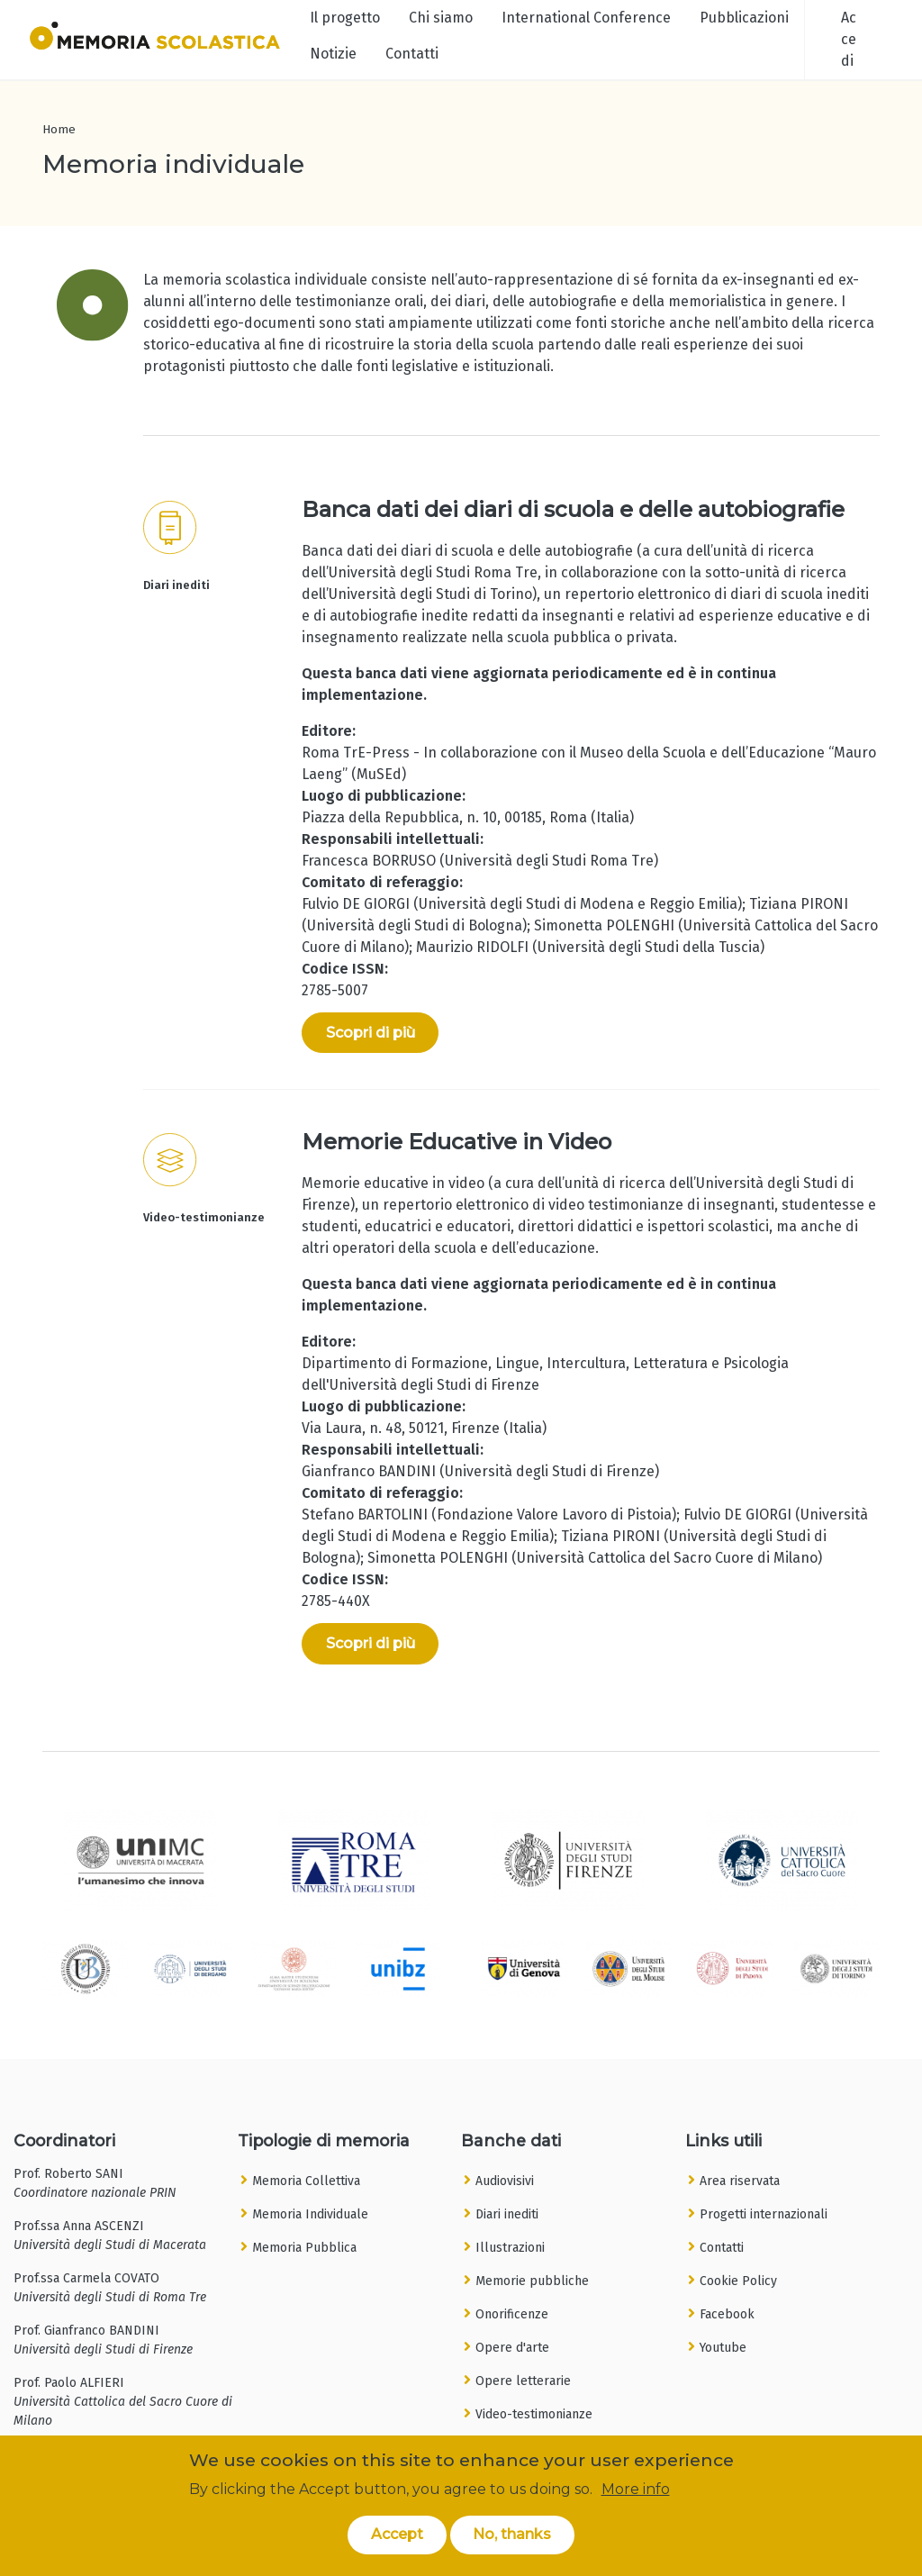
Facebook (727, 2314)
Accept (397, 2536)
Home (59, 129)
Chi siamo (441, 17)
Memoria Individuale (310, 2214)
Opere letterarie (523, 2381)
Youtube (723, 2347)
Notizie (333, 53)
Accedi (848, 39)
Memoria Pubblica (304, 2247)
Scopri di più (370, 1032)
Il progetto (345, 17)
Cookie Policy (738, 2281)
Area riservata (740, 2181)
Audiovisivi (504, 2181)
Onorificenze (511, 2314)
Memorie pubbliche (532, 2281)
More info (635, 2490)
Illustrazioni (510, 2247)
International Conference (586, 17)
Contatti (411, 53)
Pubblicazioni (744, 17)
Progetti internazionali (763, 2214)
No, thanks (512, 2536)
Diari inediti (506, 2214)
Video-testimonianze (533, 2414)
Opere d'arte (512, 2347)
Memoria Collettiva (306, 2181)
